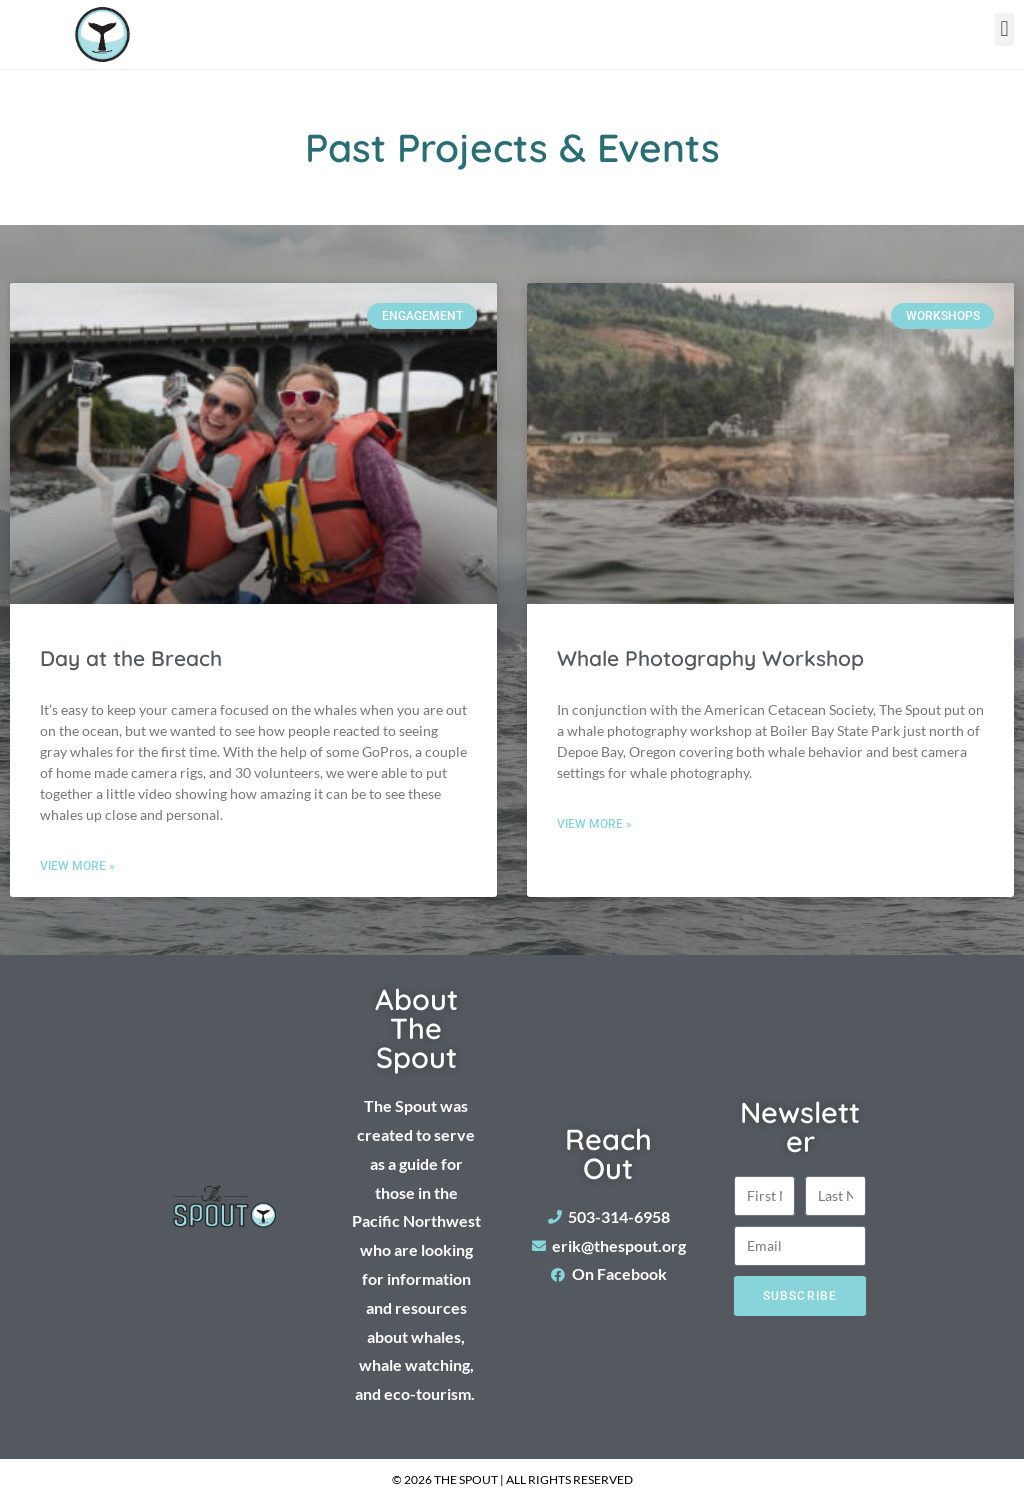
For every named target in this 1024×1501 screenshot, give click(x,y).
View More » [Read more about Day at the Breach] (77, 866)
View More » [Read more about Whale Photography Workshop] (594, 824)
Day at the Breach (131, 658)
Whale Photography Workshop (710, 658)
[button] (1004, 29)
